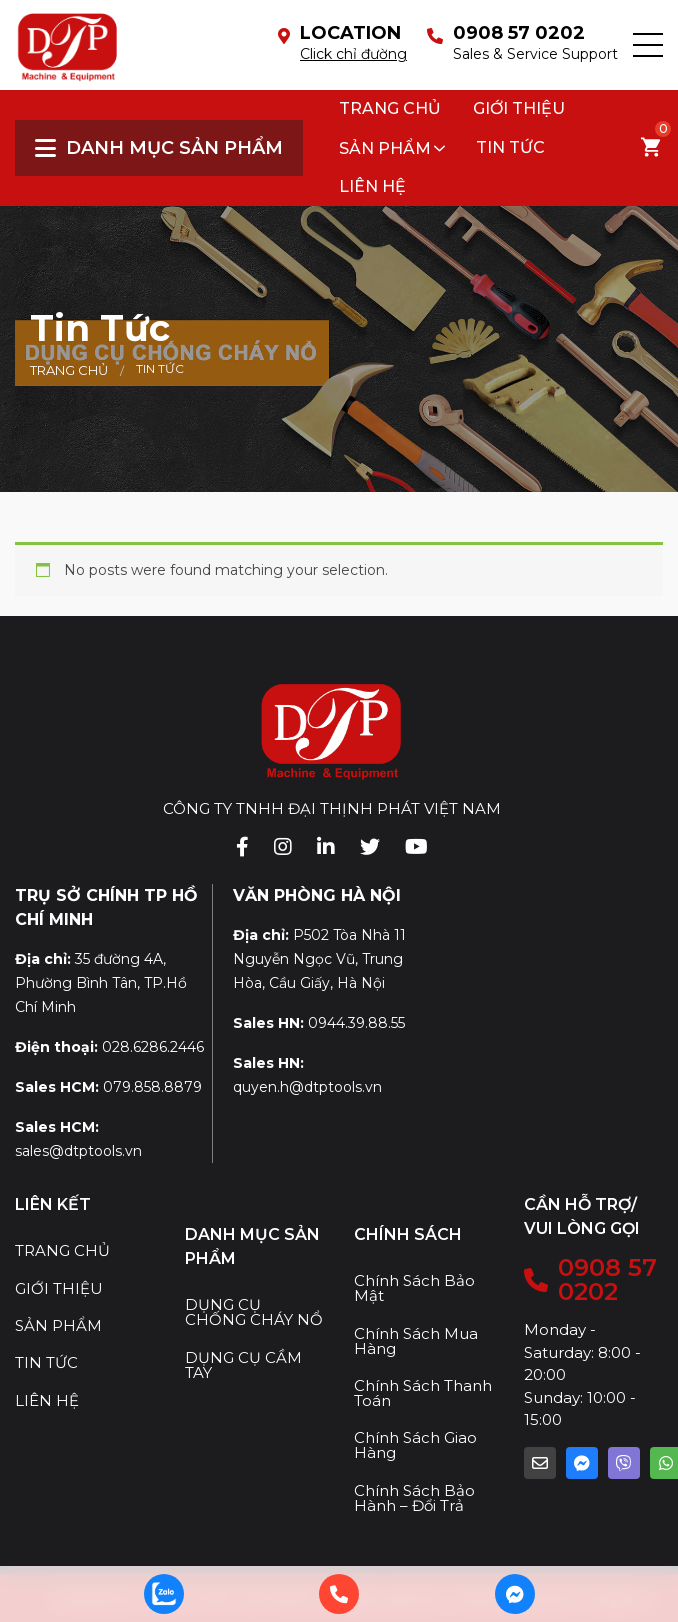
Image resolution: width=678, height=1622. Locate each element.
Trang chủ (390, 108)
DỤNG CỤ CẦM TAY (243, 1365)
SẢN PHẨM (385, 148)
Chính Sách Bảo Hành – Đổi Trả (414, 1498)
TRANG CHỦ (62, 1250)
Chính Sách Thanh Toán (423, 1393)
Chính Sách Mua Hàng (416, 1341)
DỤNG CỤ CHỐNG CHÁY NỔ (254, 1312)
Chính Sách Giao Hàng (415, 1445)
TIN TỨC (46, 1362)
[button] (648, 45)
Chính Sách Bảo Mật (414, 1288)
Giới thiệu (519, 108)
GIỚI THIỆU (59, 1288)
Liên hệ (372, 186)
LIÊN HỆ (47, 1400)
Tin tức (510, 147)
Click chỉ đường (353, 54)
